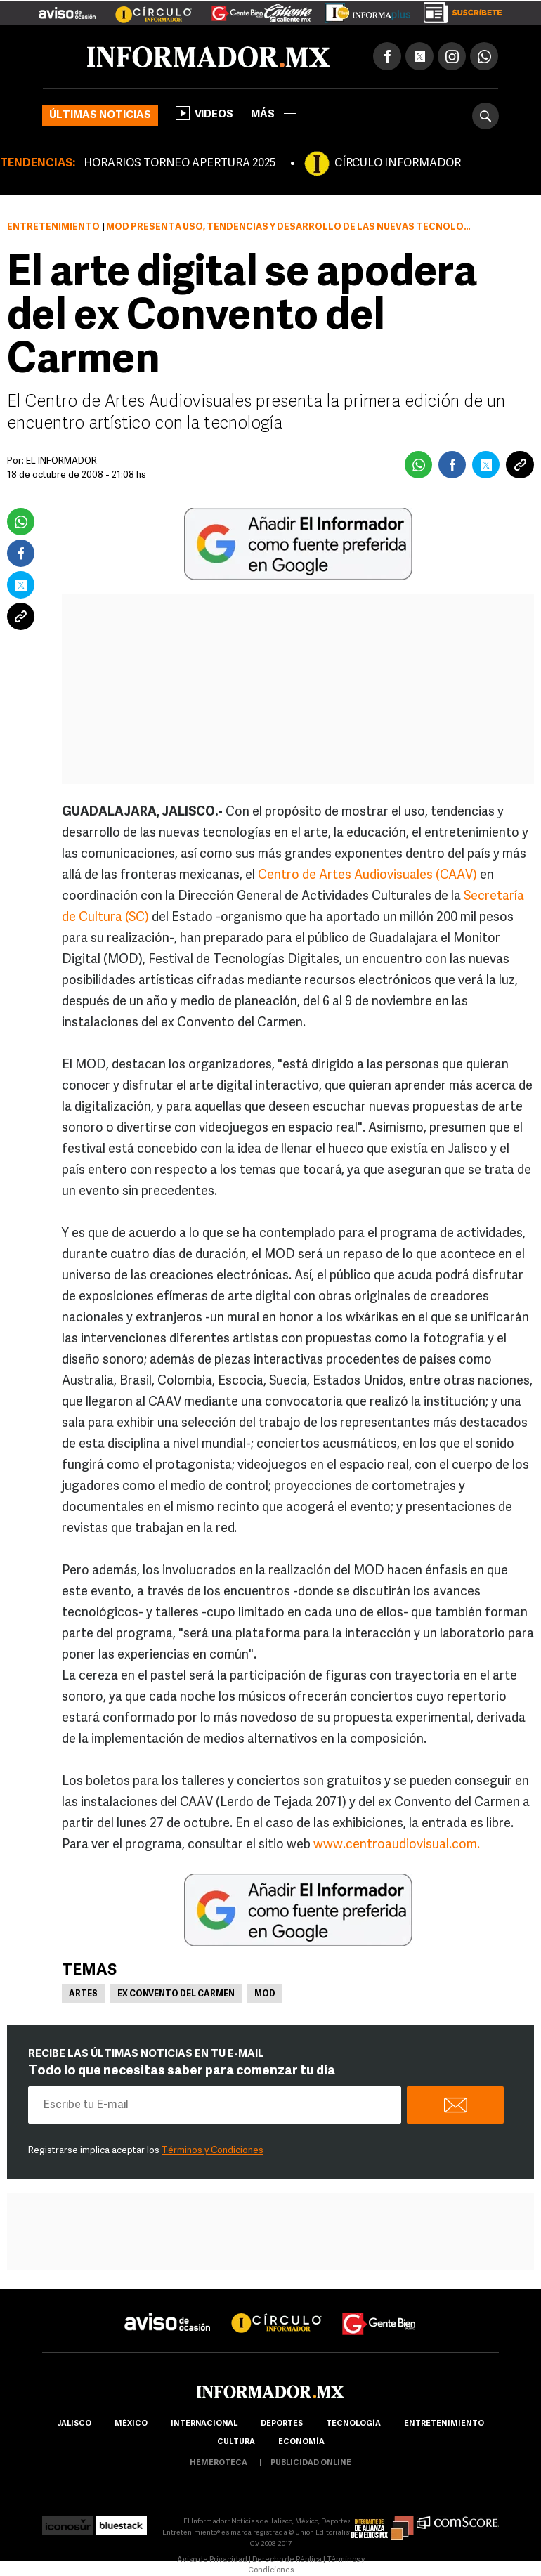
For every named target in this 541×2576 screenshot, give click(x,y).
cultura (236, 2442)
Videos (204, 113)
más (273, 115)
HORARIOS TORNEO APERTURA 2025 (179, 163)
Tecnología (353, 2424)
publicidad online (310, 2463)
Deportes (282, 2424)
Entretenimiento (53, 227)
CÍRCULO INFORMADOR (397, 163)
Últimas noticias (100, 115)
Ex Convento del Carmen (176, 1994)
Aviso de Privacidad (212, 2560)
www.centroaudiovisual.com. (396, 1845)
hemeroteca (218, 2463)
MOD (264, 1994)
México (131, 2424)
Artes (83, 1994)
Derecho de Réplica (287, 2560)
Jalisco (74, 2424)
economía (301, 2442)
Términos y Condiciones (212, 2150)
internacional (204, 2424)
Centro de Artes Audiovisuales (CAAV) (367, 875)
